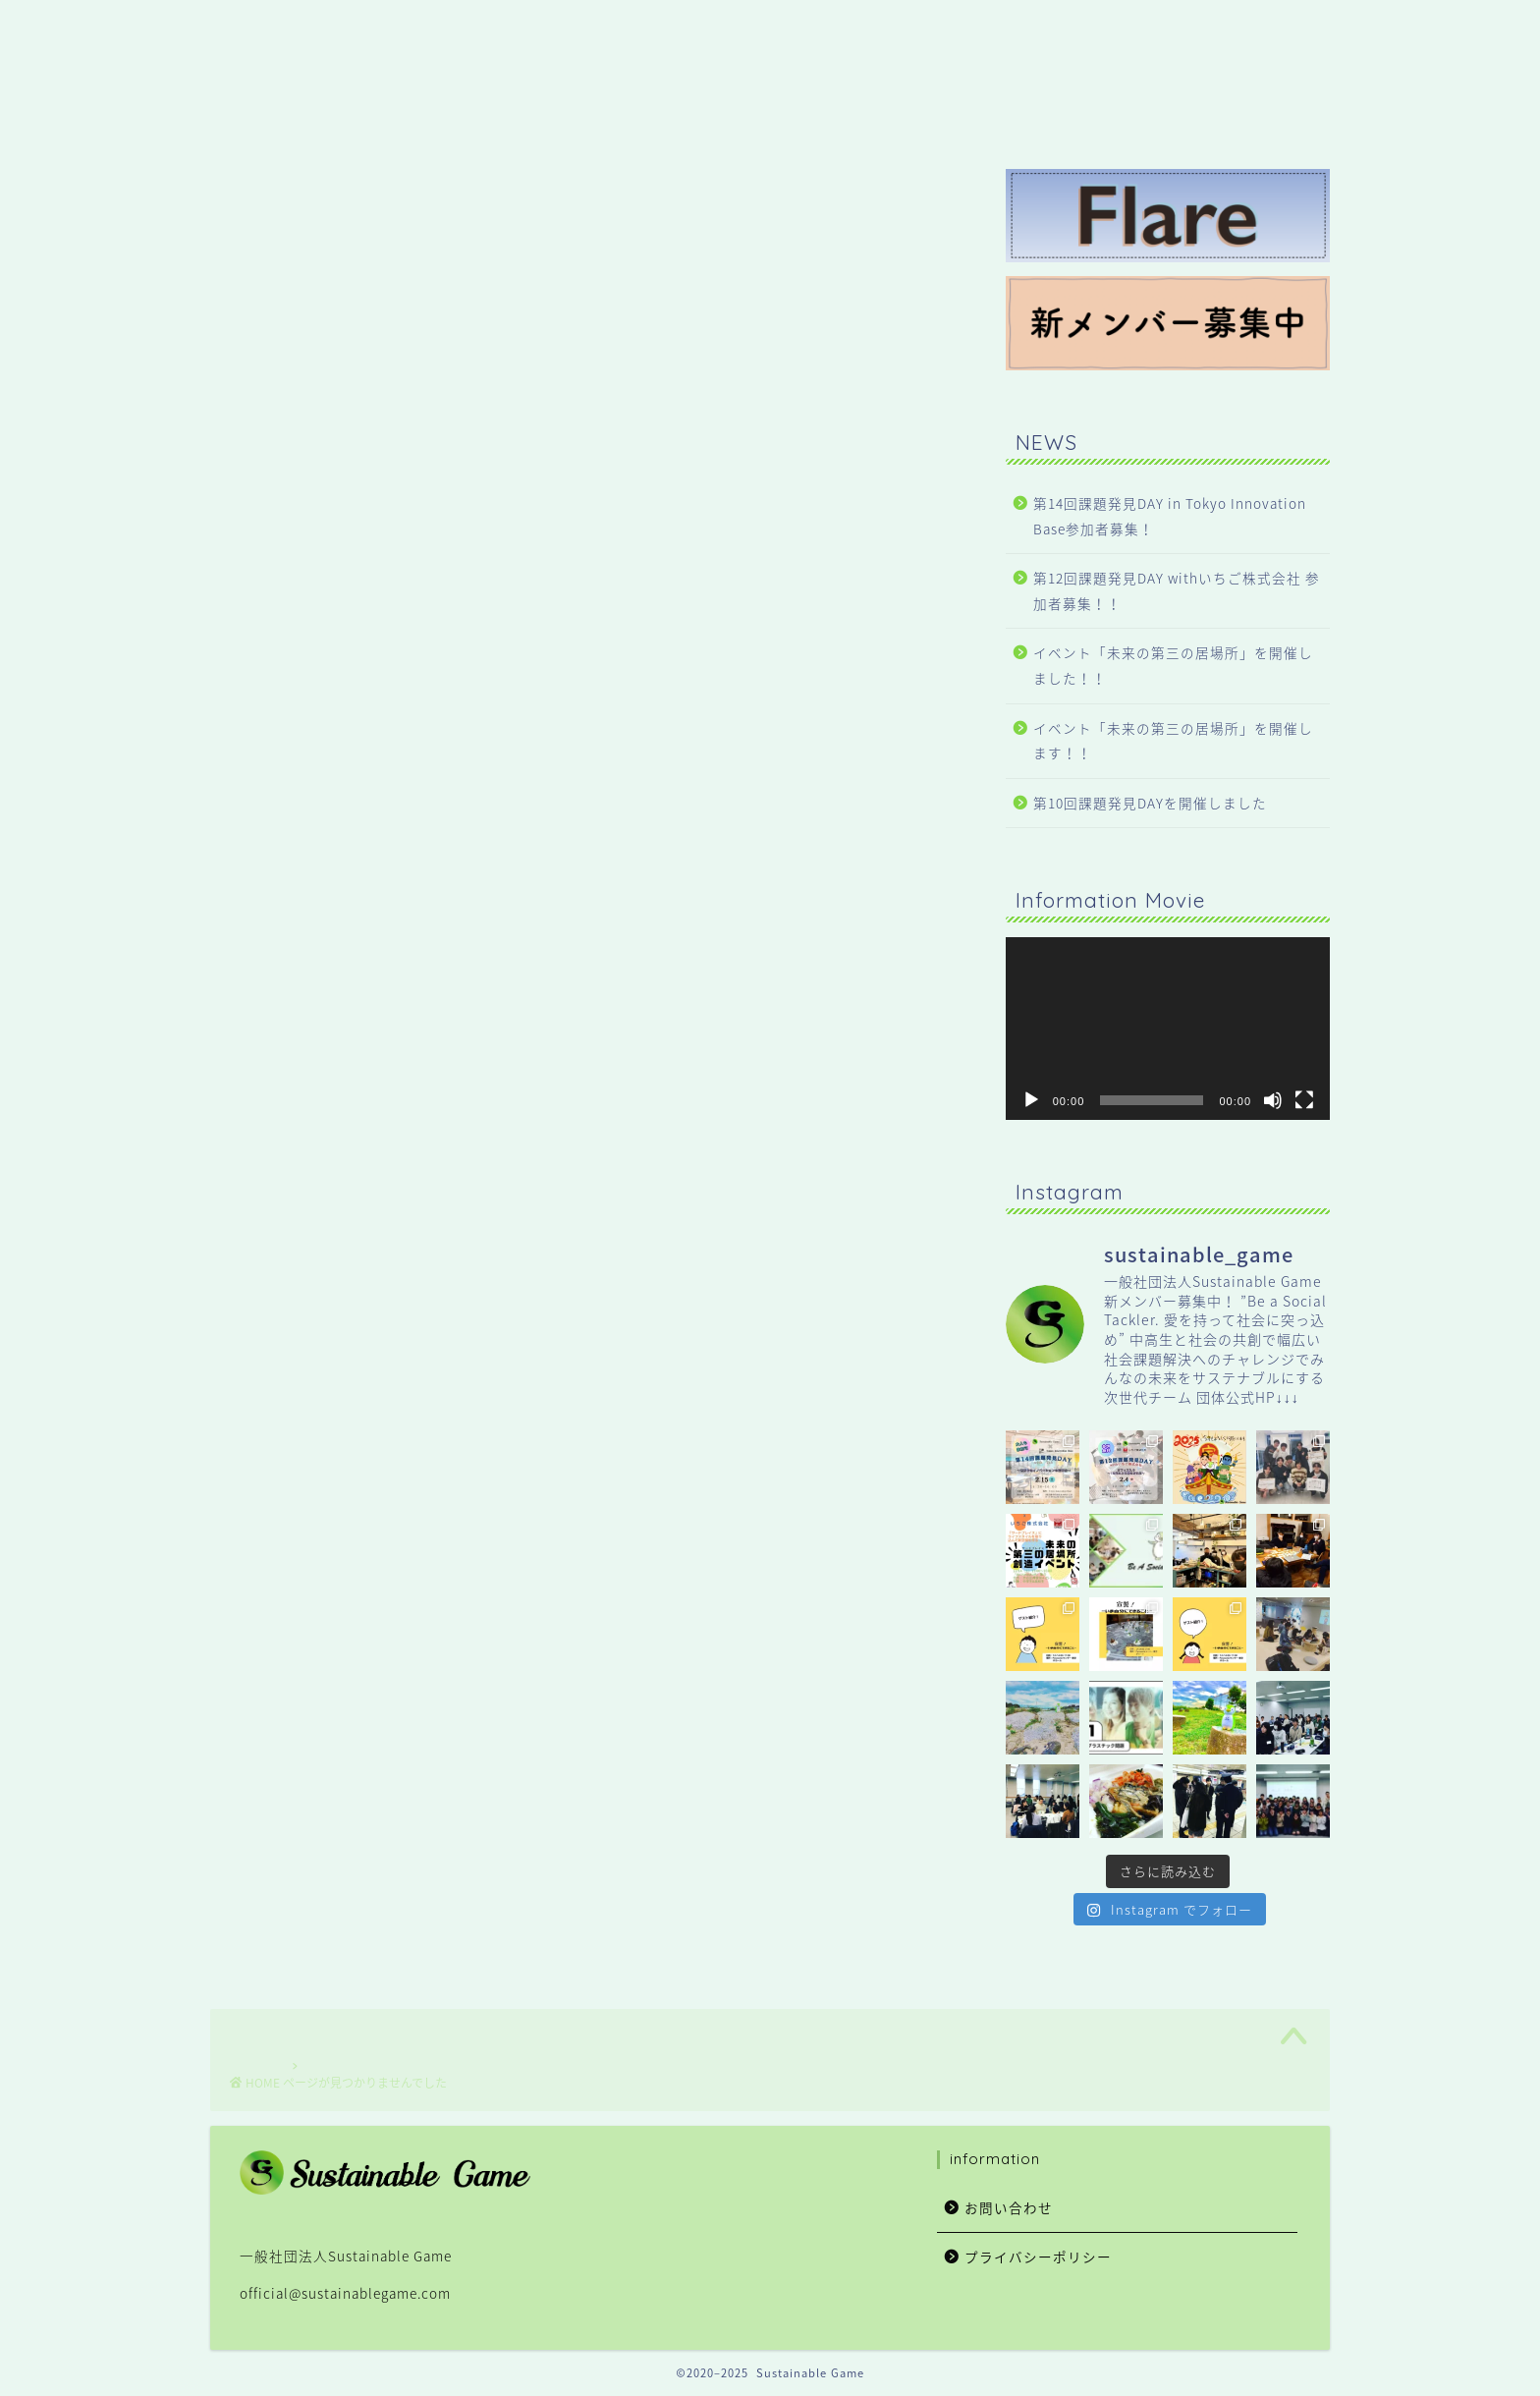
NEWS (951, 30)
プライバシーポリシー (1038, 2256)
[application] (1168, 1028)
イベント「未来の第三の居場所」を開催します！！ (1173, 740)
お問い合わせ (1008, 2207)
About (1148, 30)
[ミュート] (1273, 1100)
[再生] (1031, 1100)
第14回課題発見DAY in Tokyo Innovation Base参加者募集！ (1169, 515)
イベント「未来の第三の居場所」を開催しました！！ (1173, 665)
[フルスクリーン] (1304, 1100)
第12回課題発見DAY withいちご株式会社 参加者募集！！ (1176, 590)
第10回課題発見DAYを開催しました (1150, 802)
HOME (859, 30)
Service (1049, 30)
